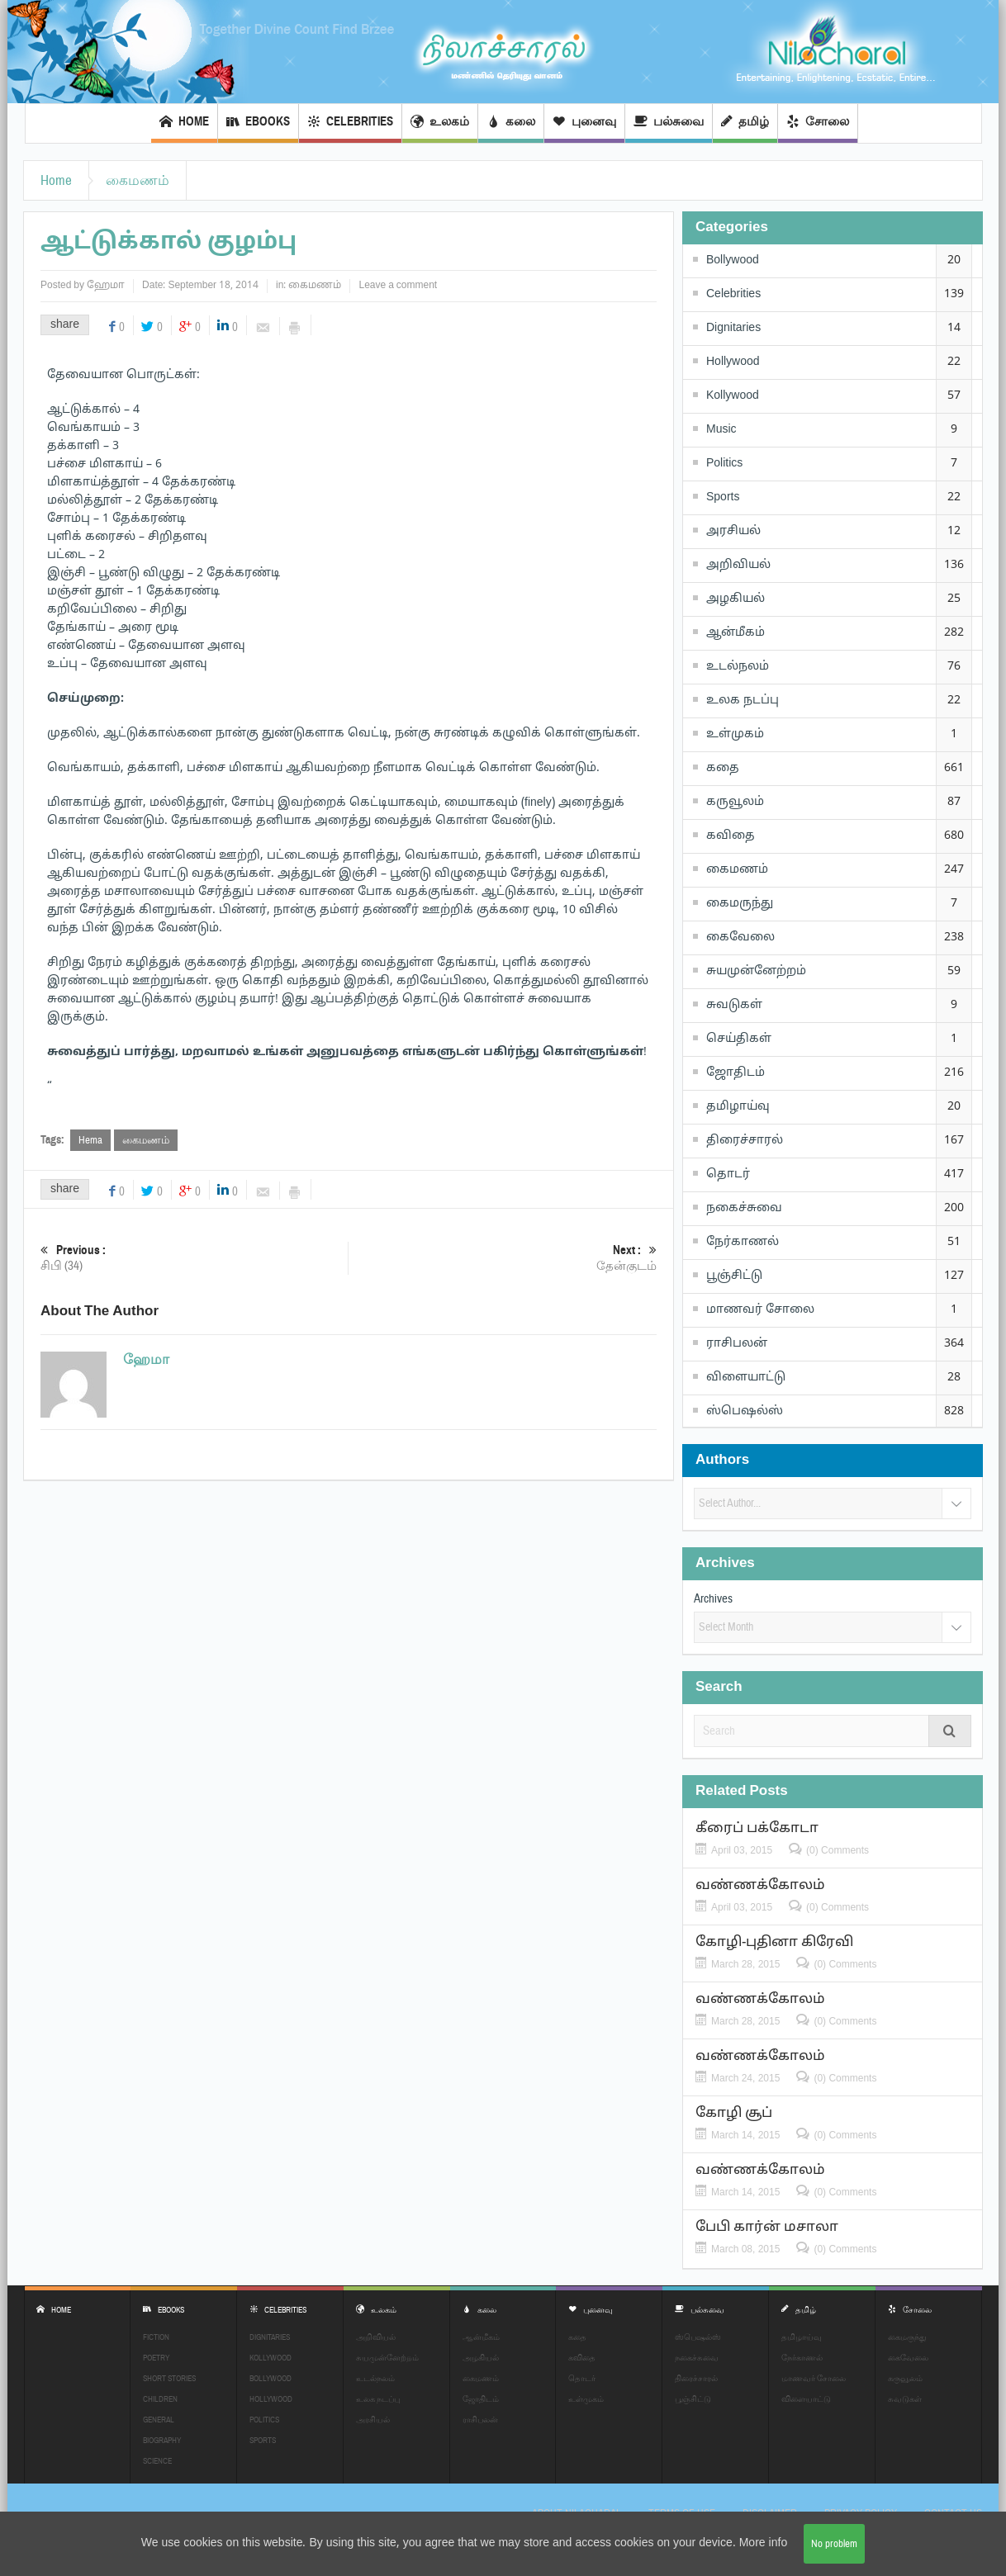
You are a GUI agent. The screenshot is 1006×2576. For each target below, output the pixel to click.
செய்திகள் (738, 1039)
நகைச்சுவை (744, 1208)
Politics (724, 464)
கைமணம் (137, 180)
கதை (722, 768)
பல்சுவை (668, 123)
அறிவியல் (738, 565)
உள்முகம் (735, 734)
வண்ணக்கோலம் (760, 1885)
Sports (722, 497)
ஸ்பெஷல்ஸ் (744, 1411)
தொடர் (728, 1174)
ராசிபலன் (736, 1344)
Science (157, 2460)
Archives (713, 1599)
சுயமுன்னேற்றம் (756, 971)
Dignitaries (733, 328)
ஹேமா (106, 285)
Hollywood (733, 362)
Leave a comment (397, 285)
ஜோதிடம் (735, 1073)
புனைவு (584, 123)
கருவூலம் (735, 802)
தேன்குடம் (503, 1258)
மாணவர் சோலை (760, 1310)
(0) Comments (837, 1850)
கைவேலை (740, 937)
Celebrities (350, 123)
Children (160, 2399)
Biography (162, 2440)
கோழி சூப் (733, 2113)
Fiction (156, 2337)
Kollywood (732, 396)
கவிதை (730, 836)
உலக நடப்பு (742, 701)
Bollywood (732, 260)
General (158, 2419)
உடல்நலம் (737, 667)
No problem (834, 2543)
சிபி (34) (194, 1258)
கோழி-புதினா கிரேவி (774, 1942)
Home (184, 123)
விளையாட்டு (745, 1378)
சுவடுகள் (734, 1005)
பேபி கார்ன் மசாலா (766, 2227)
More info (763, 2543)
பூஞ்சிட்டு (734, 1276)
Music (721, 430)
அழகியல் (735, 599)
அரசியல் (733, 531)
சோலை (817, 123)
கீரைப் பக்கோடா (757, 1828)
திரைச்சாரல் (744, 1141)
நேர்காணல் (742, 1242)
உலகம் (439, 123)
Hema (90, 1140)
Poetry (156, 2357)
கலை (510, 123)
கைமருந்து (739, 904)
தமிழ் (745, 123)
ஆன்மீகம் (735, 633)
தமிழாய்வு (738, 1107)
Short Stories (169, 2378)
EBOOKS (258, 123)
